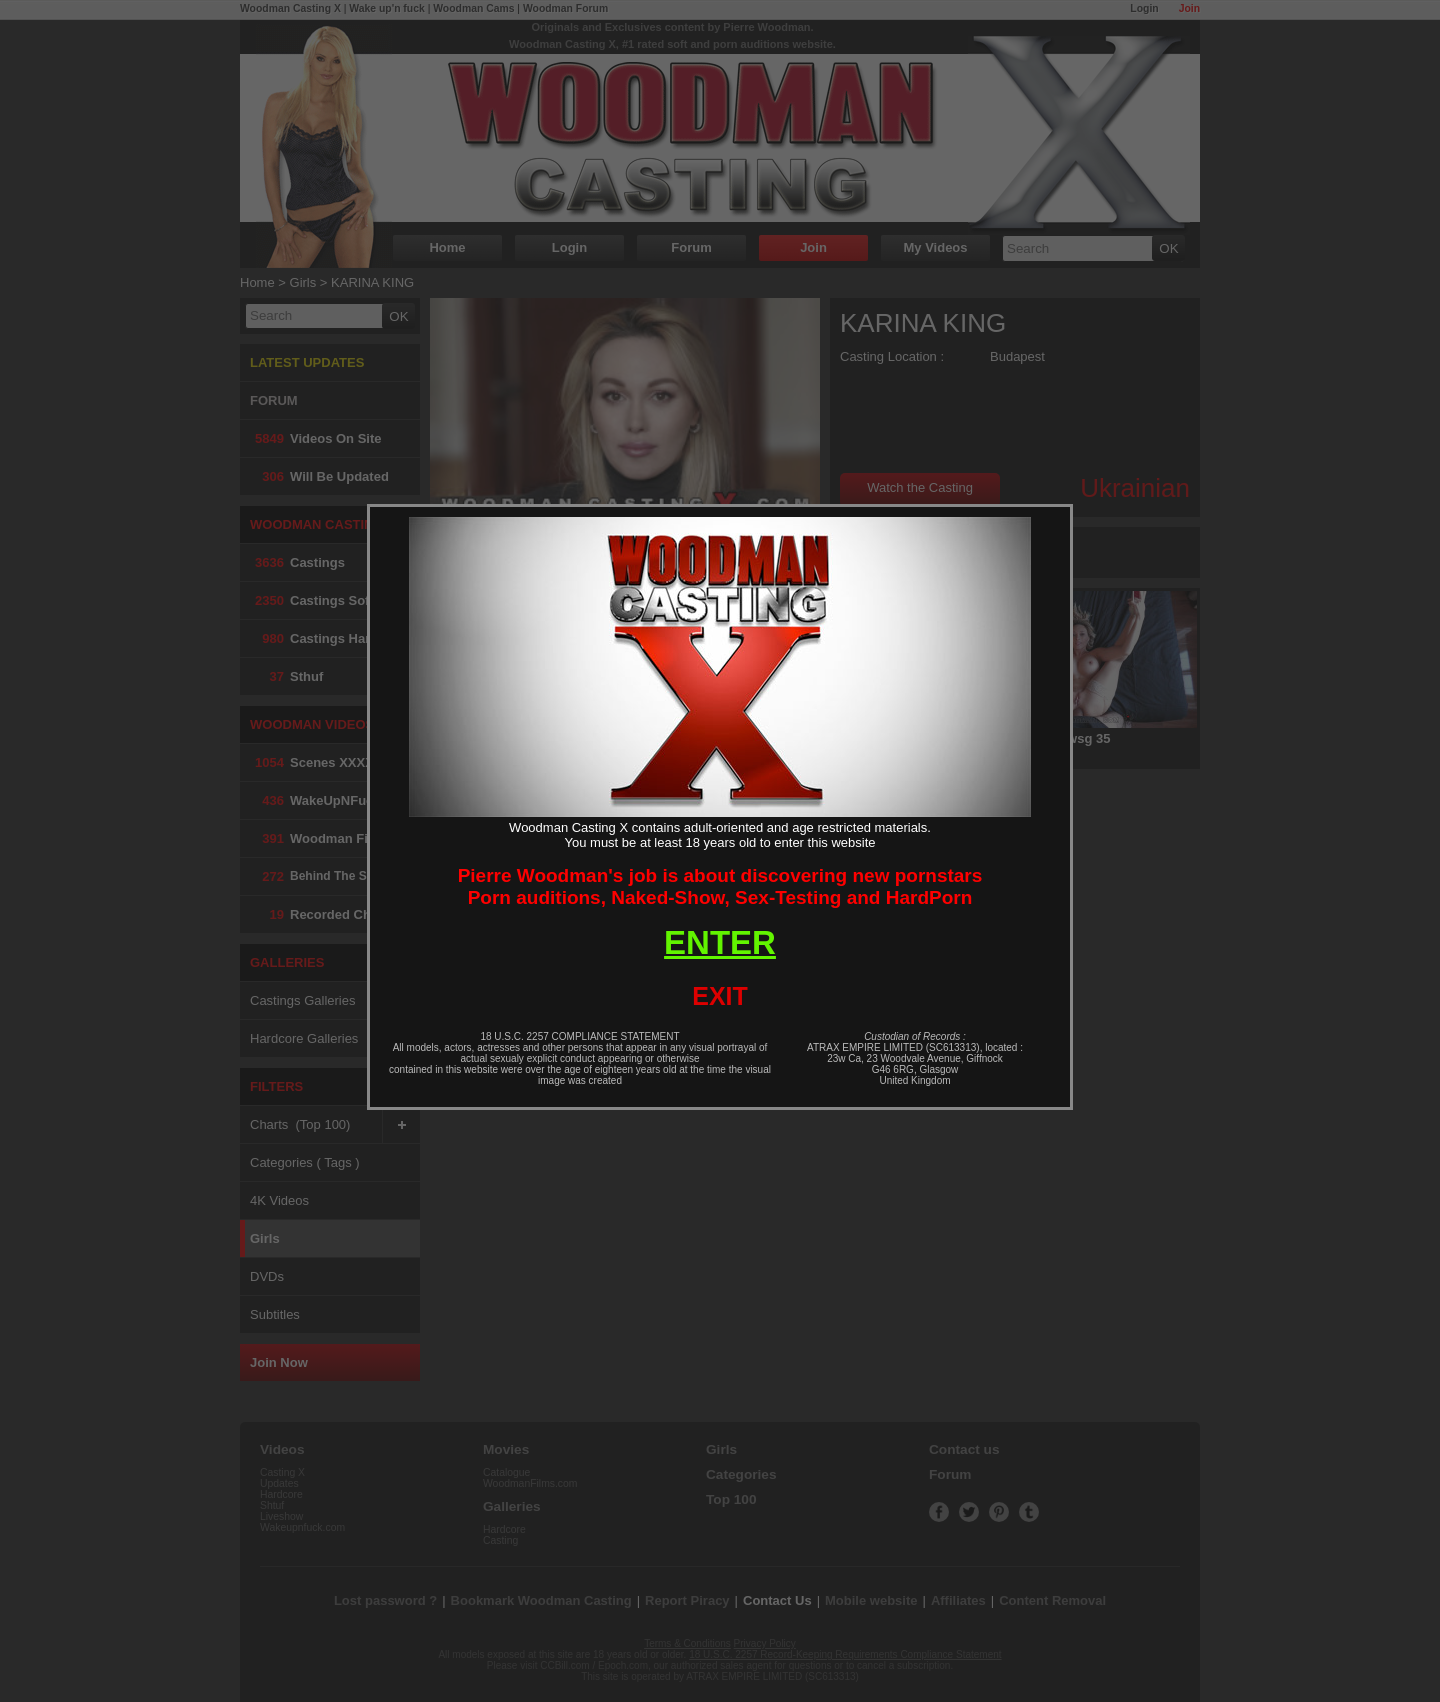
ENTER (720, 942)
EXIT (720, 996)
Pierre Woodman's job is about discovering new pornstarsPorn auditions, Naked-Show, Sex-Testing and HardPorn (720, 886)
